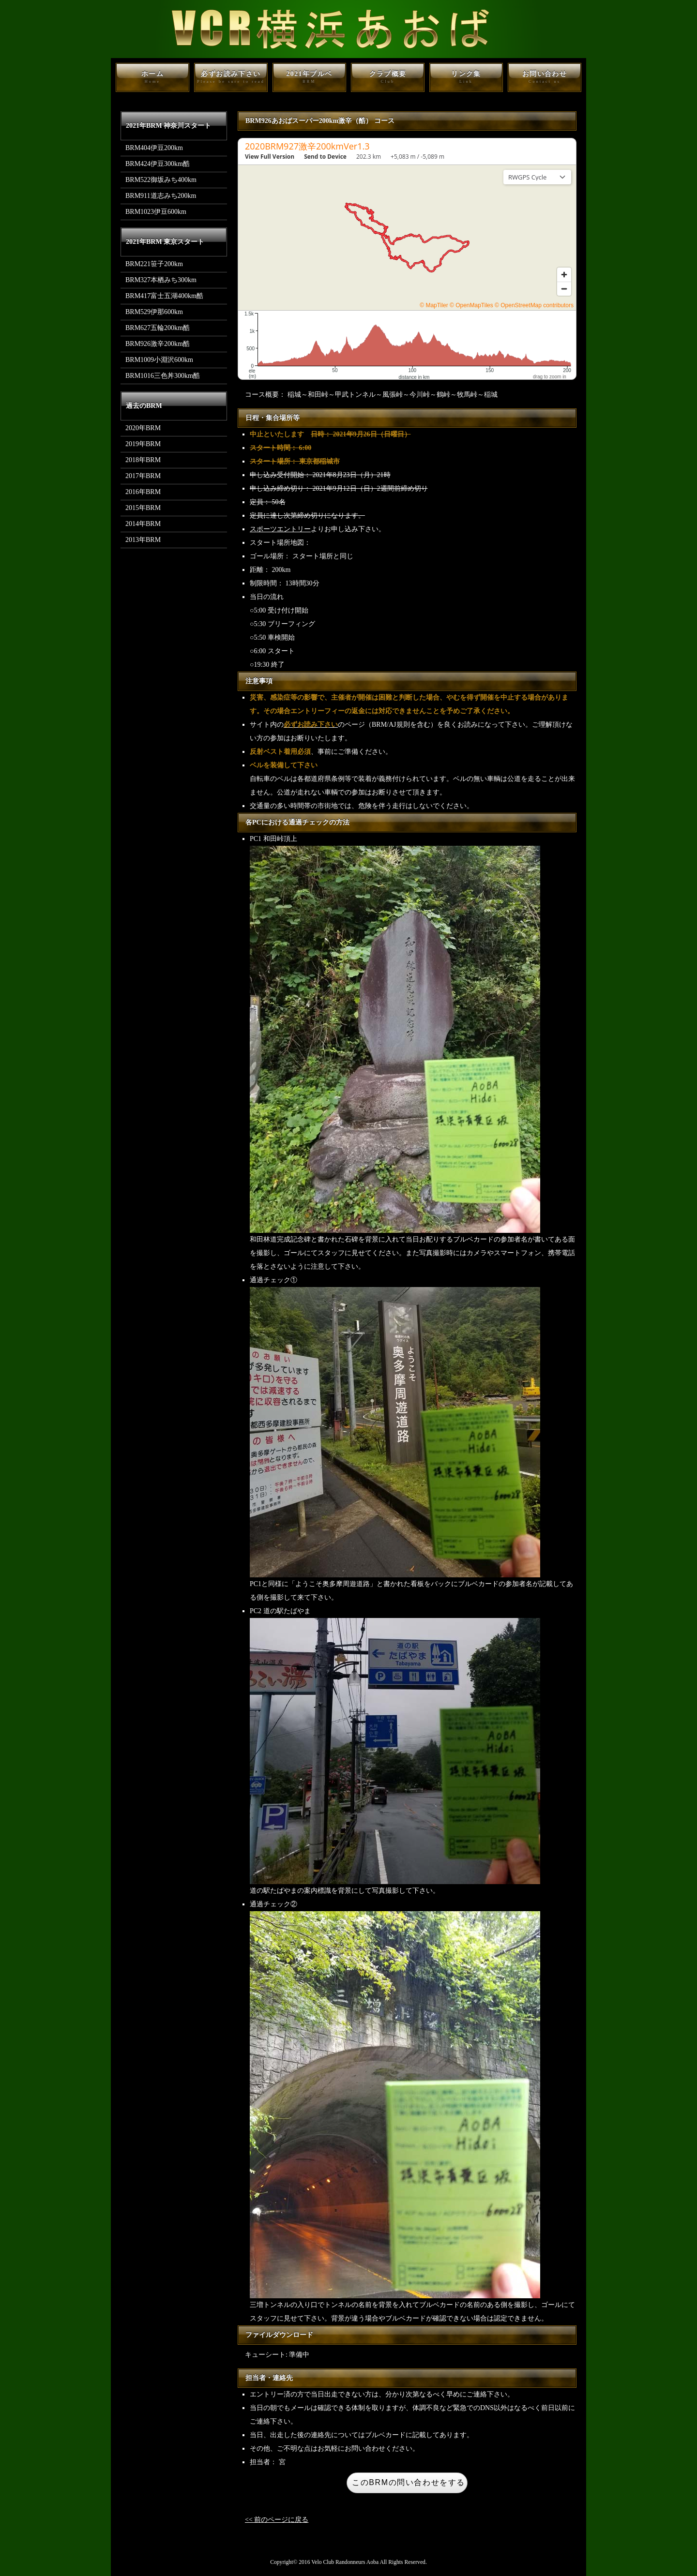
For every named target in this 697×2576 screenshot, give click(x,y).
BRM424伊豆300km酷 (157, 163)
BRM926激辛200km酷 (157, 343)
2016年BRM (143, 491)
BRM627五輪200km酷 (157, 327)
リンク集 (466, 77)
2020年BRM (143, 428)
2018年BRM (143, 460)
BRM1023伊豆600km (155, 211)
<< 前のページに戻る (276, 2519)
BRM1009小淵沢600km (159, 359)
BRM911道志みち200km (161, 195)
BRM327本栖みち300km (161, 280)
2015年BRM (143, 507)
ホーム (152, 77)
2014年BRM (143, 523)
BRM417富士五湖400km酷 (164, 296)
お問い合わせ (544, 77)
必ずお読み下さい (231, 77)
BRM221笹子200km (154, 264)
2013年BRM (143, 539)
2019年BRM (143, 444)
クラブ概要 (387, 77)
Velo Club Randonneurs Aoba (345, 2562)
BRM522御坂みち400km (161, 179)
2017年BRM (143, 475)
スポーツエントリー (280, 529)
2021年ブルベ (309, 77)
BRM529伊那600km (154, 311)
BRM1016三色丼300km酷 (162, 375)
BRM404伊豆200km (154, 147)
